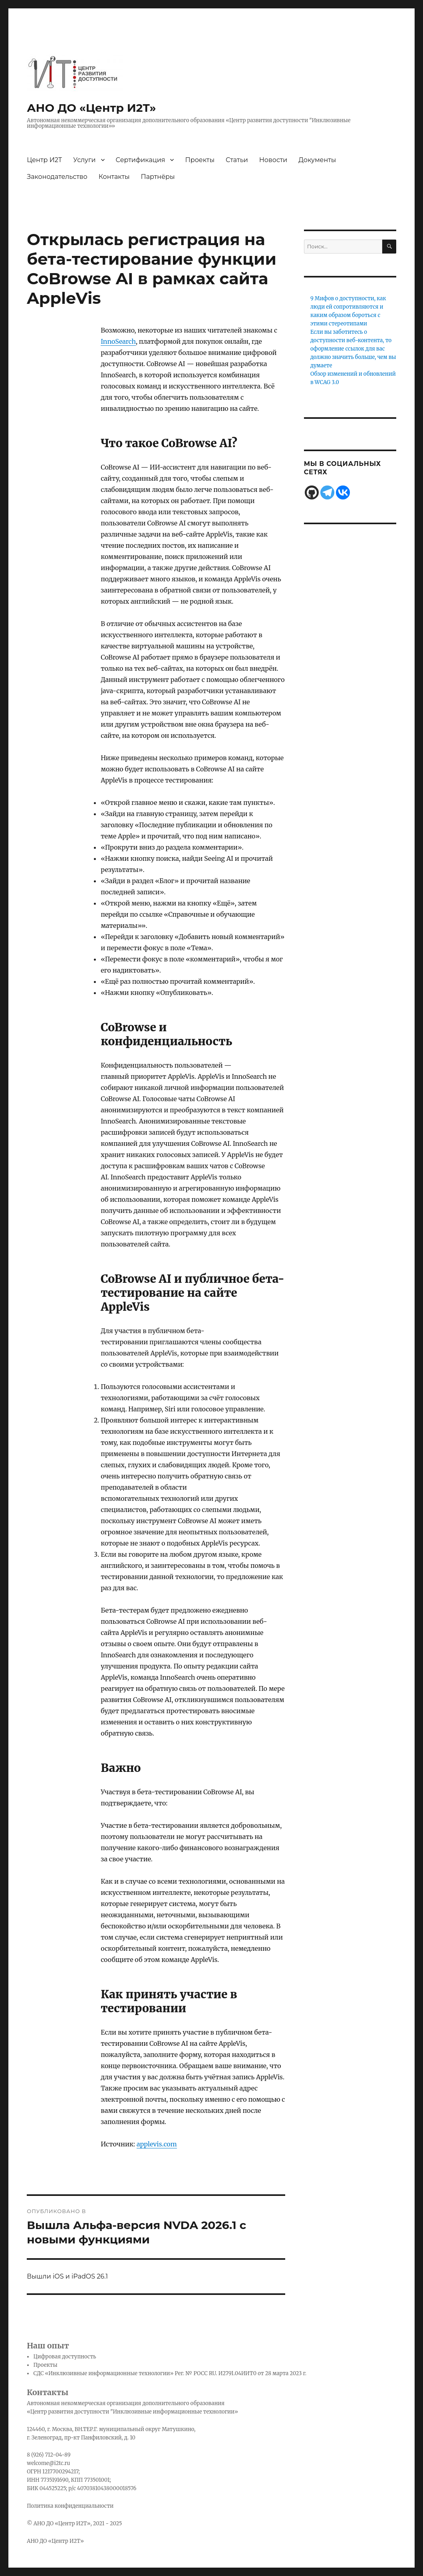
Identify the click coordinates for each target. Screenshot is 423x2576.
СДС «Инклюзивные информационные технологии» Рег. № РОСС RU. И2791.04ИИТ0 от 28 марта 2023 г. (169, 2373)
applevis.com (157, 2144)
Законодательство (57, 176)
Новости (273, 160)
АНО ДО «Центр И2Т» (91, 108)
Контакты (114, 176)
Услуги (84, 160)
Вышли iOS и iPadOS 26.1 (67, 2276)
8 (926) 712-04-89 (48, 2454)
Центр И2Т (44, 160)
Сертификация (140, 160)
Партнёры (158, 176)
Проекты (199, 160)
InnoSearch (118, 341)
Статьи (237, 160)
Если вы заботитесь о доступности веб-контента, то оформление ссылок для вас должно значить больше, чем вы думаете (353, 349)
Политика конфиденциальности (70, 2506)
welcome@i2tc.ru (48, 2463)
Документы (317, 160)
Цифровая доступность (64, 2356)
